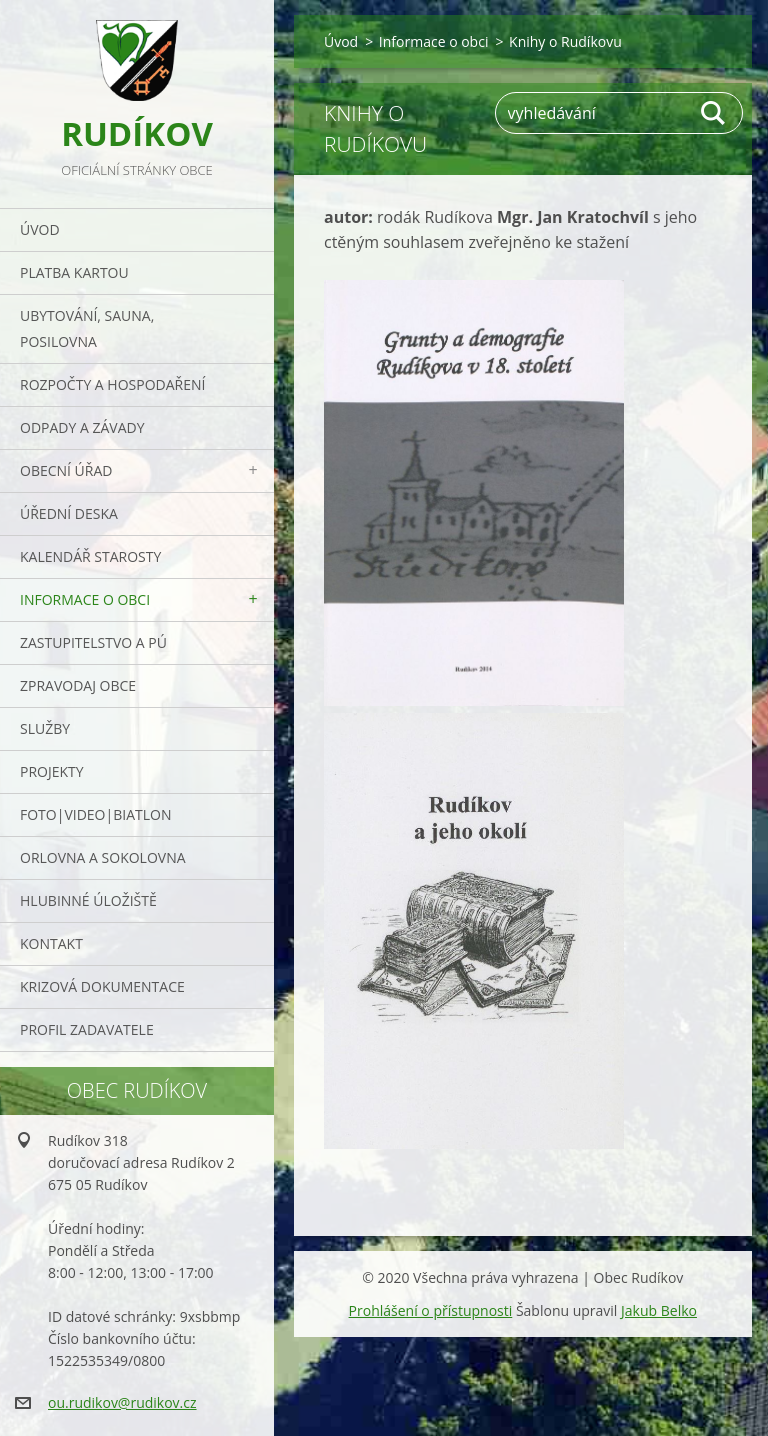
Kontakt (51, 943)
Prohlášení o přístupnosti (431, 1310)
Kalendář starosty (90, 556)
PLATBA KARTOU (74, 272)
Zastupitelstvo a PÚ (93, 642)
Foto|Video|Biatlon (95, 814)
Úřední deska (69, 513)
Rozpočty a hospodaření (112, 384)
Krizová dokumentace (102, 986)
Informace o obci (85, 599)
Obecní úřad (66, 470)
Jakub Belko (659, 1310)
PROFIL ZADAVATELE (87, 1029)
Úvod (40, 229)
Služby (45, 728)
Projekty (52, 771)
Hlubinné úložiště (88, 900)
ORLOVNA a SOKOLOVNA (103, 857)
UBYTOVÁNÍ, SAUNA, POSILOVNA (87, 328)
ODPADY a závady (82, 427)
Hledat (714, 113)
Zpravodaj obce (78, 685)
